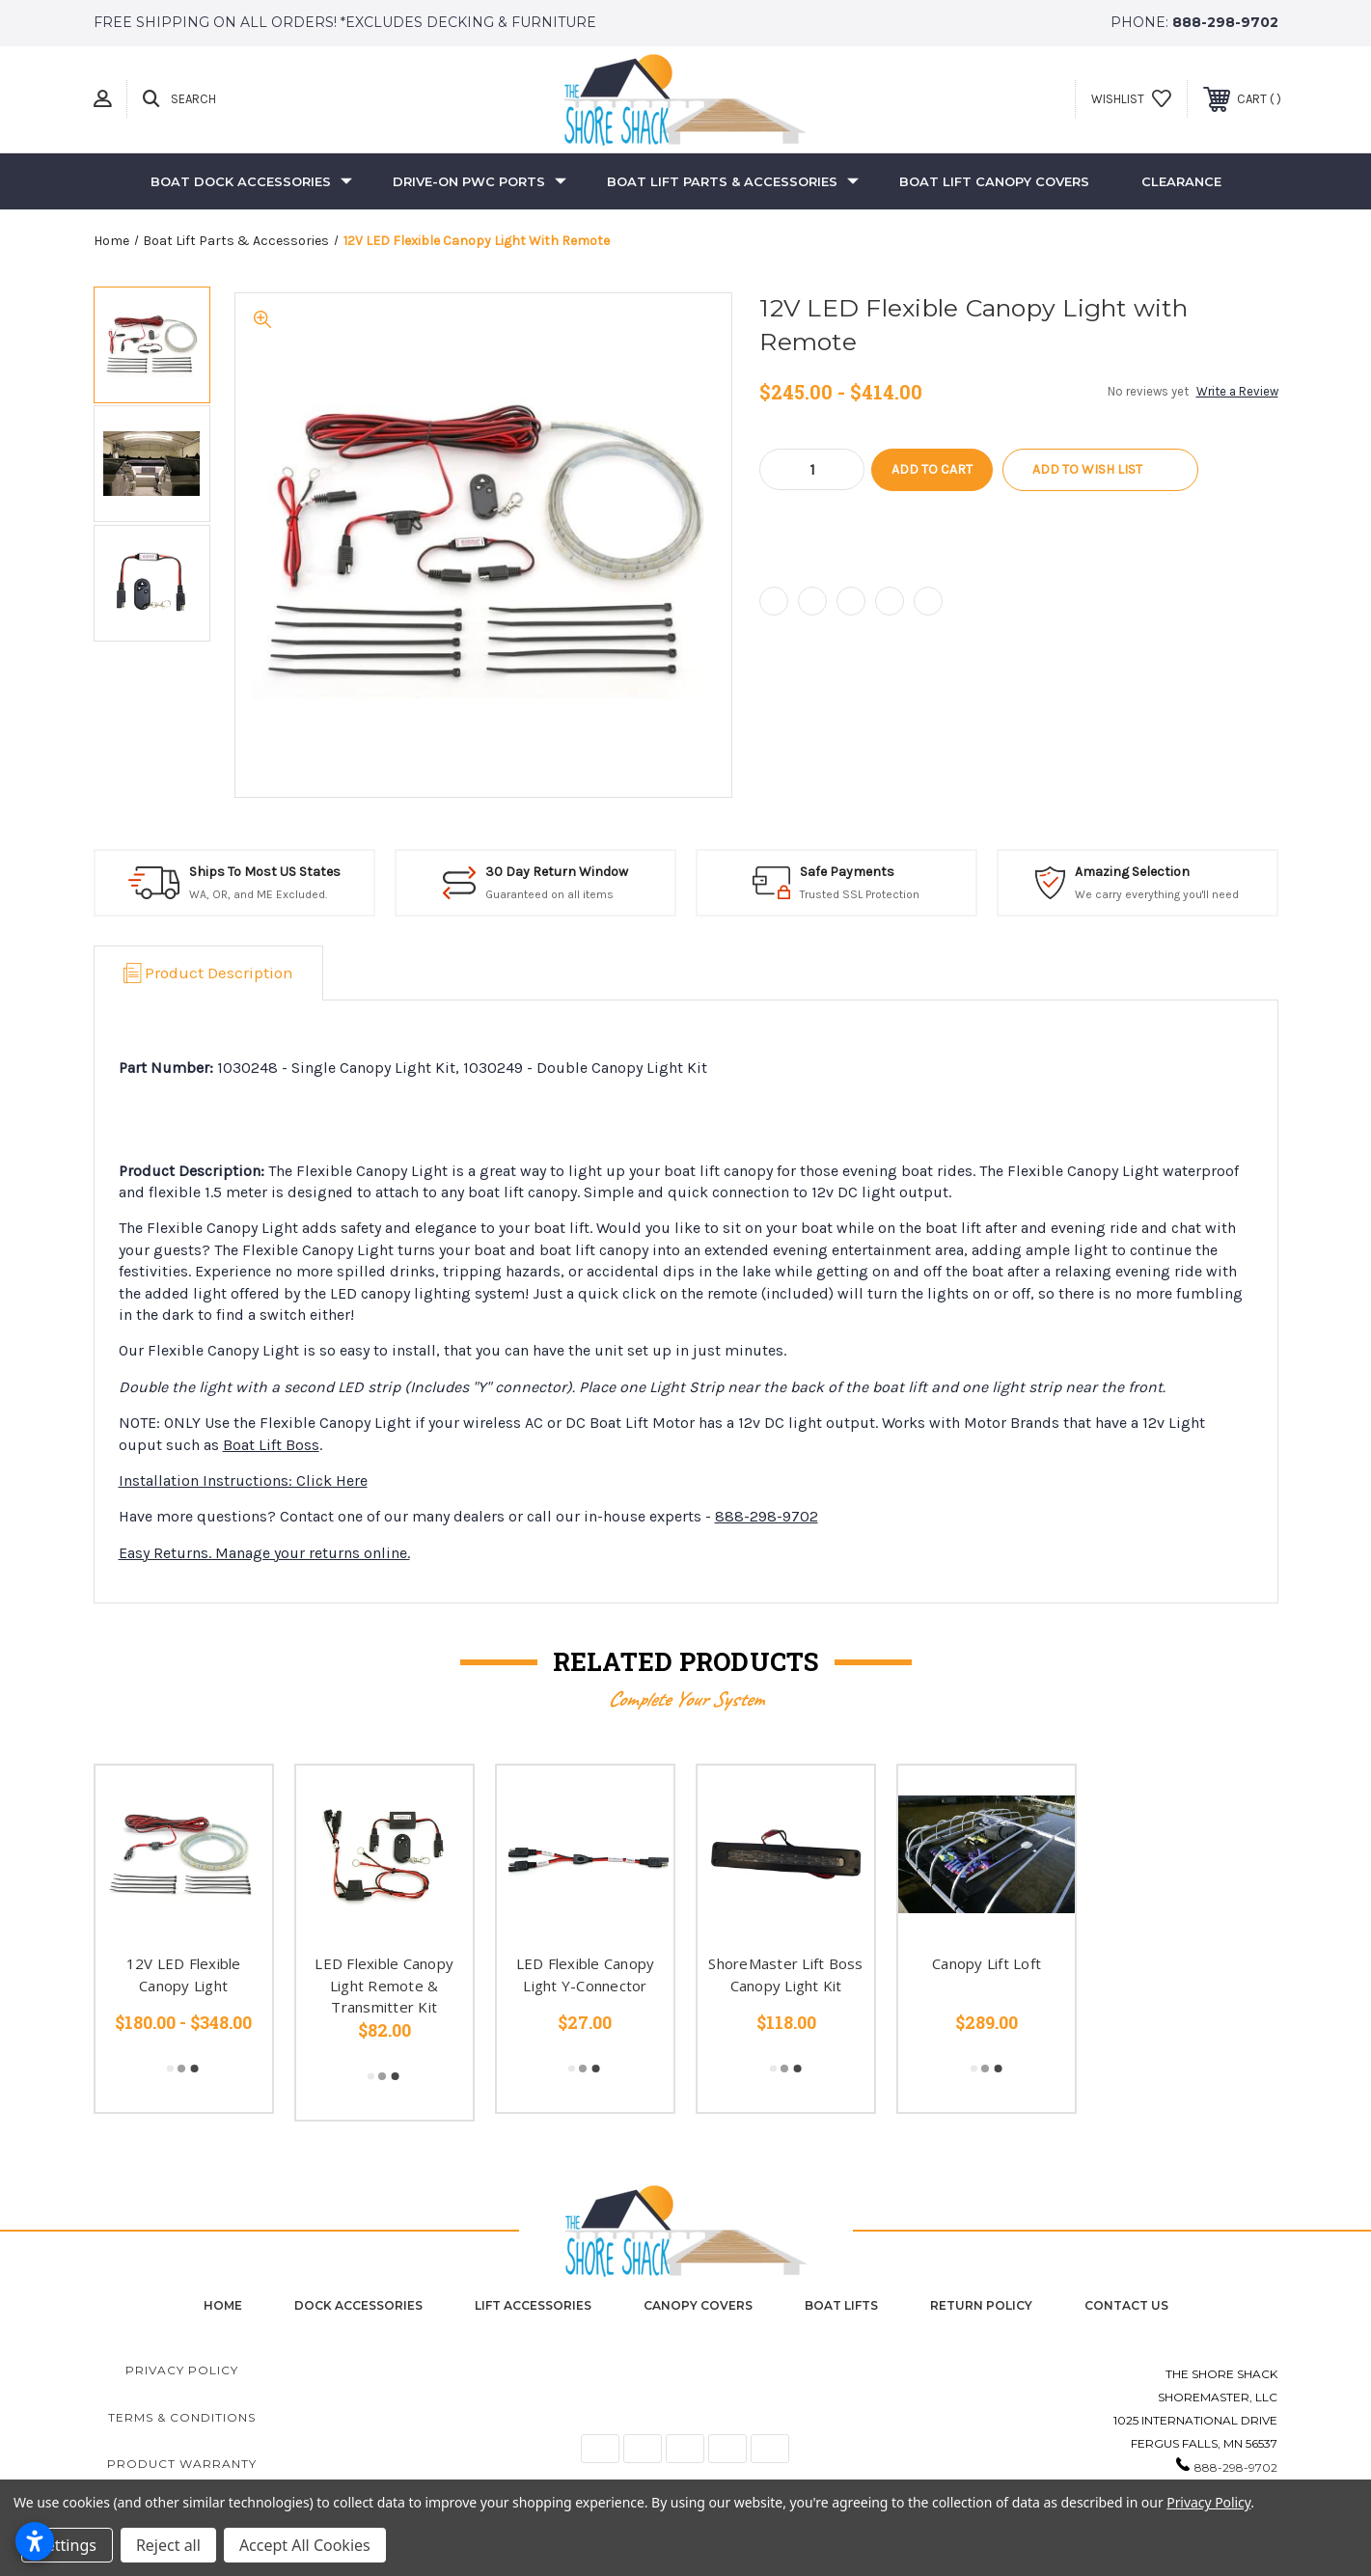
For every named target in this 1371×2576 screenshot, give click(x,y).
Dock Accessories (358, 2305)
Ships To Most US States (265, 871)
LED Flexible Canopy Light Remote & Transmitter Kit (384, 1985)
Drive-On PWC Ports (479, 181)
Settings (67, 2545)
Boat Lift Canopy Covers (994, 181)
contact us (1126, 2305)
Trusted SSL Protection (859, 894)
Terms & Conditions (182, 2417)
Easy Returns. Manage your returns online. (264, 1553)
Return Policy (981, 2305)
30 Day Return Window (556, 871)
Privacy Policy (181, 2370)
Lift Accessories (533, 2305)
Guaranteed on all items (549, 894)
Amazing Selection (1132, 871)
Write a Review (1237, 391)
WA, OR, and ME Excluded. (258, 894)
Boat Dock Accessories (251, 181)
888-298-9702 (1225, 22)
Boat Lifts (841, 2305)
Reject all (168, 2545)
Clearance (1181, 181)
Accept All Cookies (304, 2545)
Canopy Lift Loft (986, 1963)
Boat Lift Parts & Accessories (733, 181)
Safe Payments (847, 871)
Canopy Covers (698, 2305)
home (223, 2305)
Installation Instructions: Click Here (243, 1480)
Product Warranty (182, 2463)
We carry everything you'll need (1157, 894)
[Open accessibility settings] (34, 2541)
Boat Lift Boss (271, 1445)
